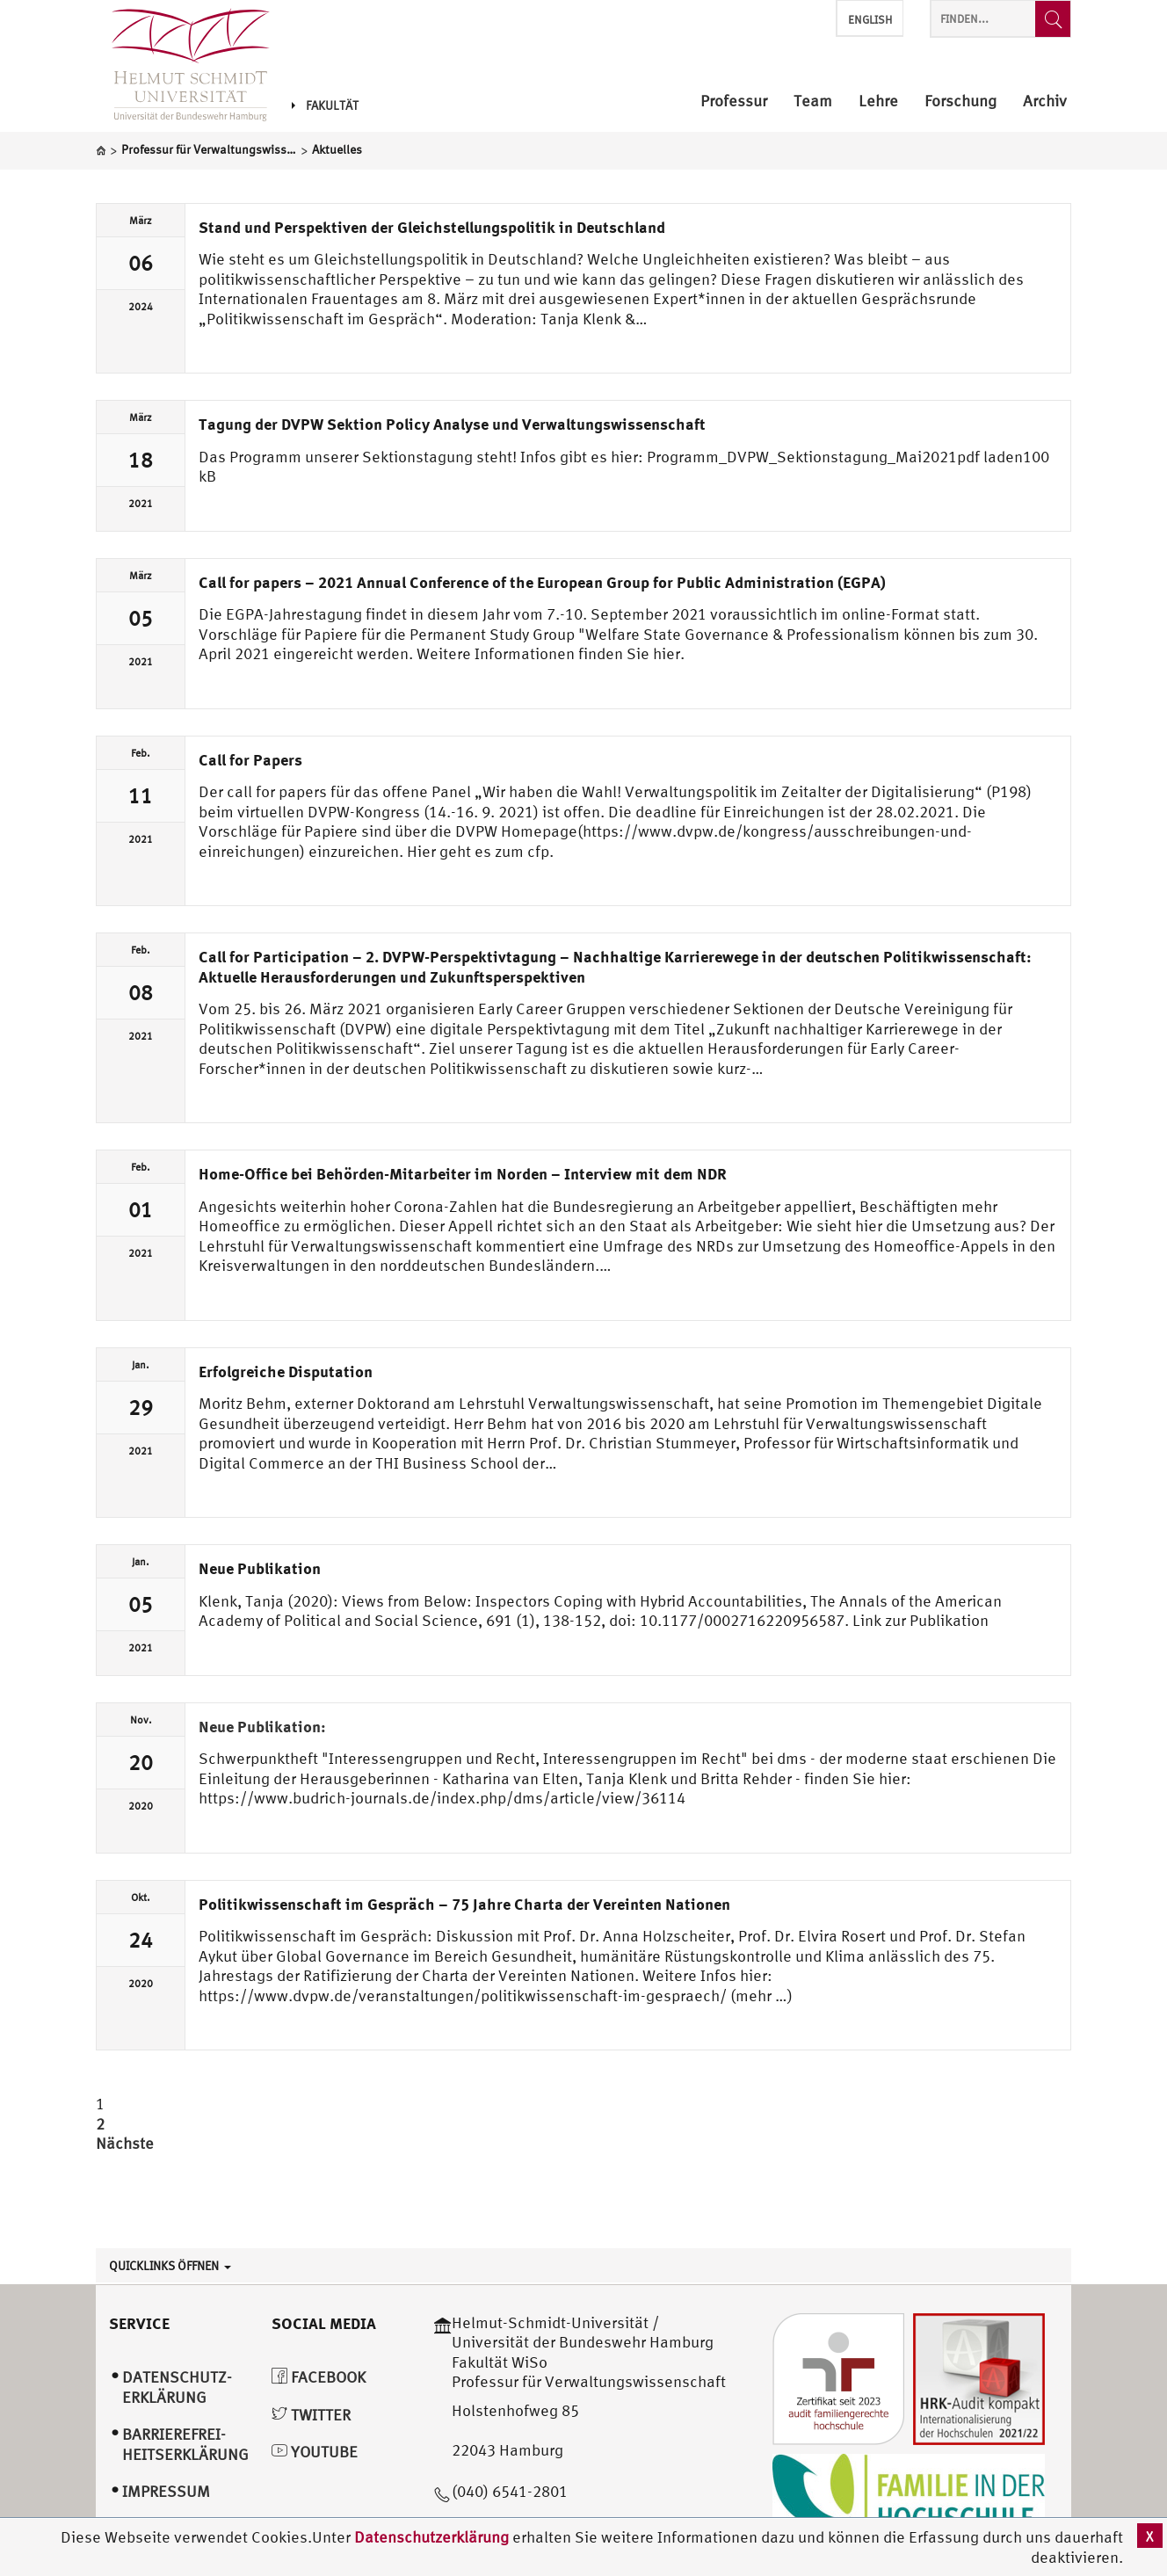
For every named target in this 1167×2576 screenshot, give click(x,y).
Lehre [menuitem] (878, 101)
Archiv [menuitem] (1045, 101)
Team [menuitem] (813, 101)
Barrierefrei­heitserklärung (185, 2444)
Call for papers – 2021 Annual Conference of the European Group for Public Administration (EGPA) (542, 581)
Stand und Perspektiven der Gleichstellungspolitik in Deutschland (432, 226)
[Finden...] (1052, 19)
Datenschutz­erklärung (177, 2387)
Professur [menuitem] (733, 101)
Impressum (166, 2491)
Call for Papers (250, 759)
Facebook (319, 2377)
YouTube (315, 2451)
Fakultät (325, 105)
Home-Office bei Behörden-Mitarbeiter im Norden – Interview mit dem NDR (463, 1173)
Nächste (125, 2143)
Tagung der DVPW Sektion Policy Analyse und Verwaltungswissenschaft (452, 423)
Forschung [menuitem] (960, 101)
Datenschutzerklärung (431, 2537)
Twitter (311, 2414)
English (870, 19)
